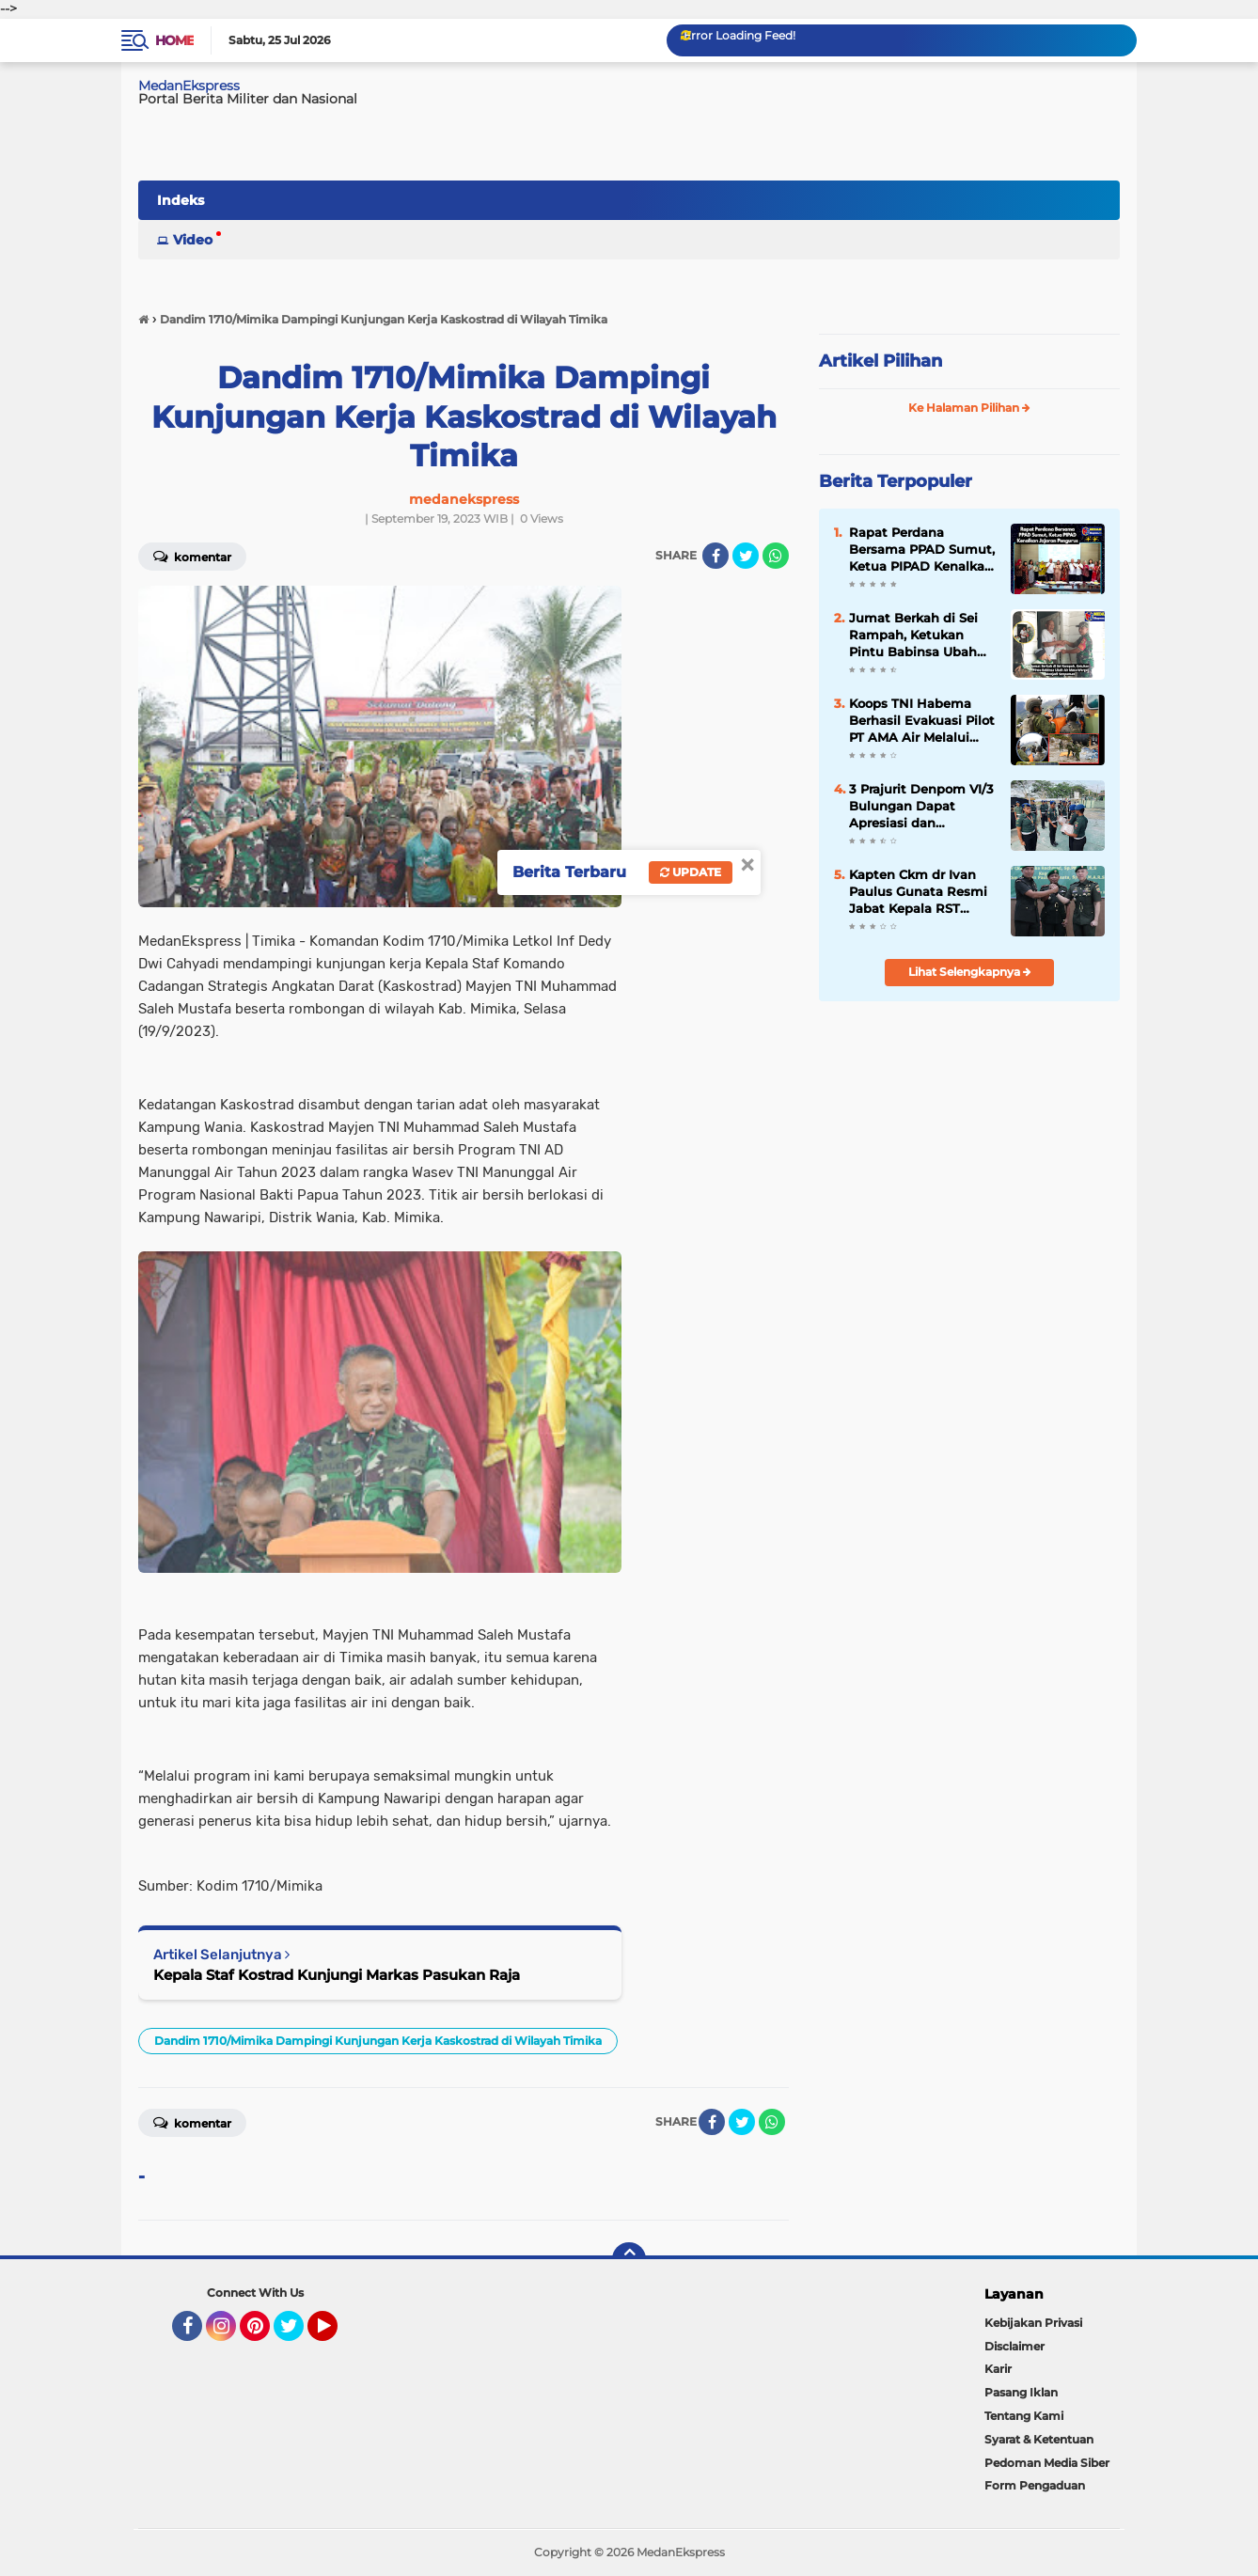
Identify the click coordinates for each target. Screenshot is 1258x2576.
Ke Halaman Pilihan (969, 408)
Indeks (180, 200)
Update (690, 872)
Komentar (192, 555)
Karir (998, 2369)
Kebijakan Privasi (1033, 2323)
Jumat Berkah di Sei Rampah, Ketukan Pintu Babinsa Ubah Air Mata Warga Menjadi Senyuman (913, 635)
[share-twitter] (745, 555)
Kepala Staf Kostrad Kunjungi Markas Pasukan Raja (336, 1975)
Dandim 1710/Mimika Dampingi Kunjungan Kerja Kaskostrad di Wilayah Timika (378, 2041)
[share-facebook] (715, 555)
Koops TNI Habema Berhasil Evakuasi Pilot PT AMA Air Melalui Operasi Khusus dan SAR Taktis (922, 721)
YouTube (335, 2334)
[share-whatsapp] (776, 555)
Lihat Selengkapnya (969, 972)
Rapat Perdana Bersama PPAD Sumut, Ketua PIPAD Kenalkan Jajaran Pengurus (922, 550)
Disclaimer (1014, 2346)
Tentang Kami (1023, 2416)
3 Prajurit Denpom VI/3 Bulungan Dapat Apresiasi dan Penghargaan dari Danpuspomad (921, 806)
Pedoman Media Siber (1046, 2463)
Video (192, 239)
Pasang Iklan (1021, 2392)
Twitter (297, 2334)
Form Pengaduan (1034, 2485)
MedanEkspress (189, 85)
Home (174, 40)
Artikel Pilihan (880, 361)
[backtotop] (629, 2259)
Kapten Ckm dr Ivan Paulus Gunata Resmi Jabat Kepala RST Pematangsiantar (918, 892)
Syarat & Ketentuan (1038, 2439)
